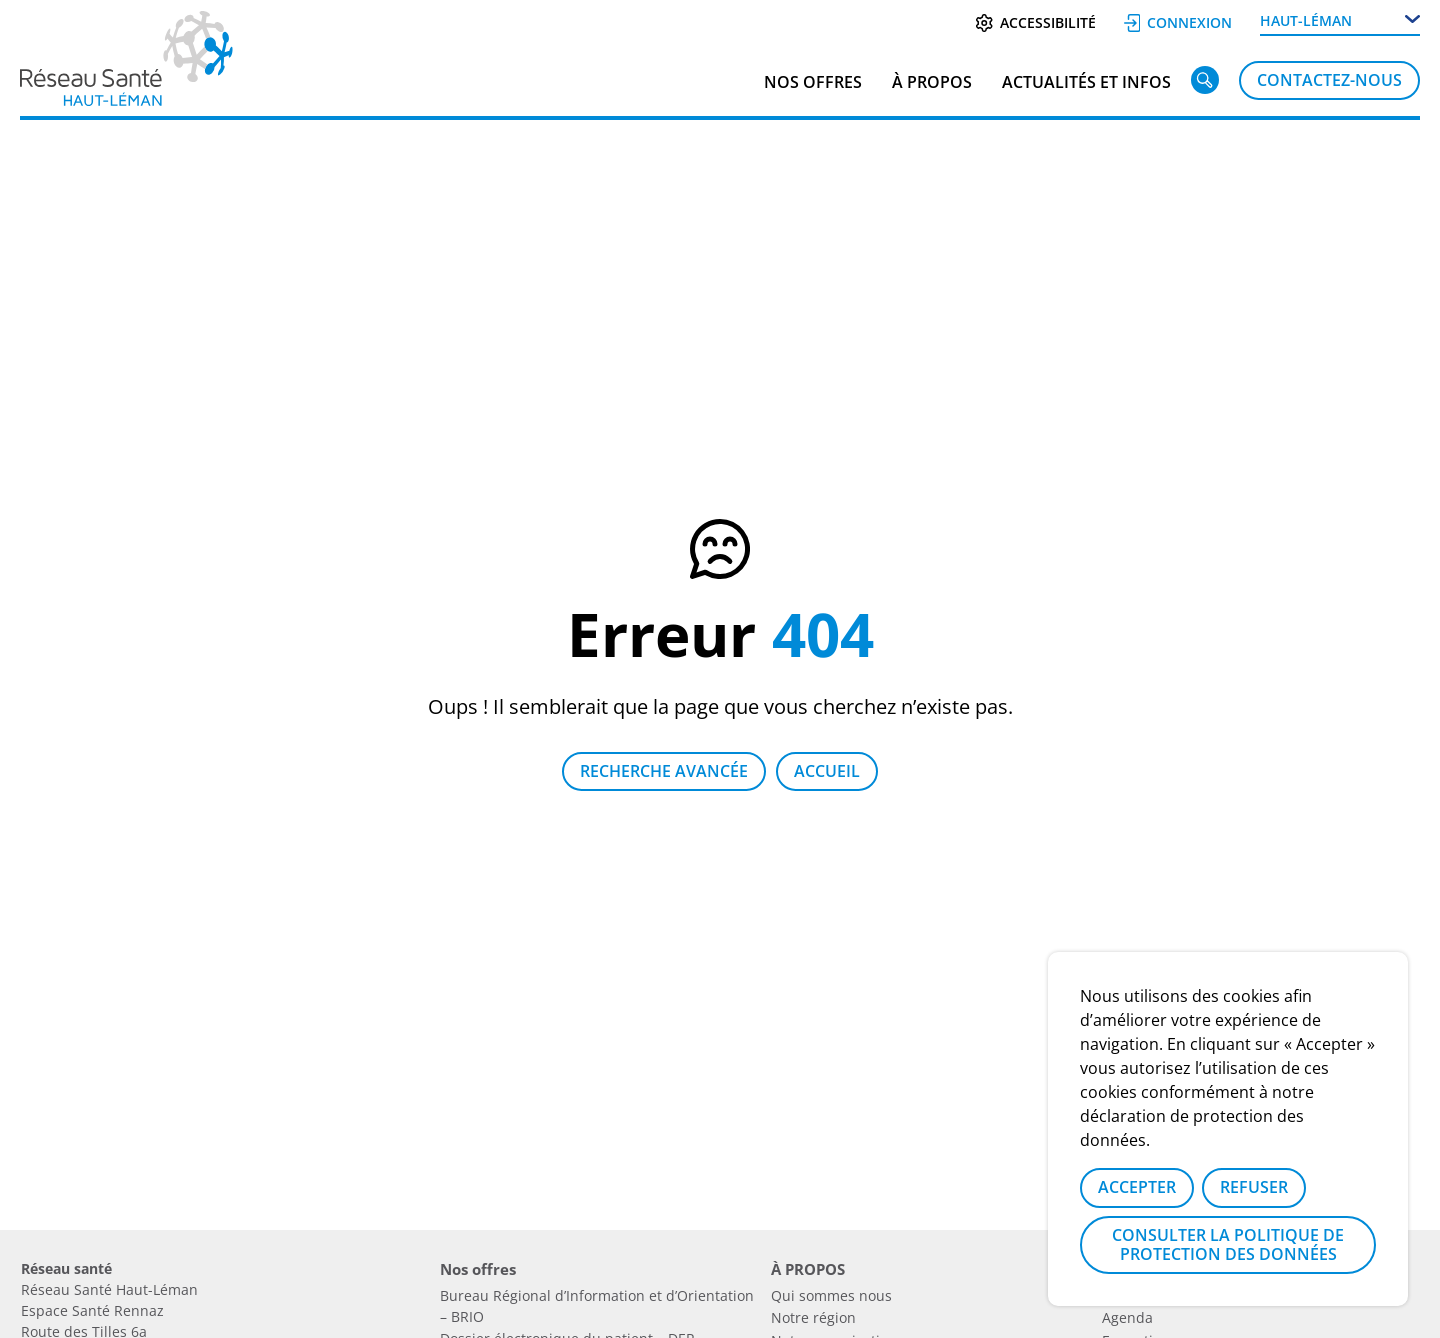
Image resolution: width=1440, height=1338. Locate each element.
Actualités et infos (1086, 82)
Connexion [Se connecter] (1178, 22)
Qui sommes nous (831, 1295)
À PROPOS (932, 82)
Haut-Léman (1306, 20)
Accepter (1137, 1187)
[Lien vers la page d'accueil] (126, 98)
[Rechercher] (1205, 84)
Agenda (1127, 1317)
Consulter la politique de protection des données (1228, 1244)
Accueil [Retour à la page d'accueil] (827, 771)
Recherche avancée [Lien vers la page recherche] (664, 771)
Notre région (813, 1317)
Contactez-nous (1329, 80)
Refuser (1254, 1187)
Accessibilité (1035, 22)
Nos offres (813, 82)
